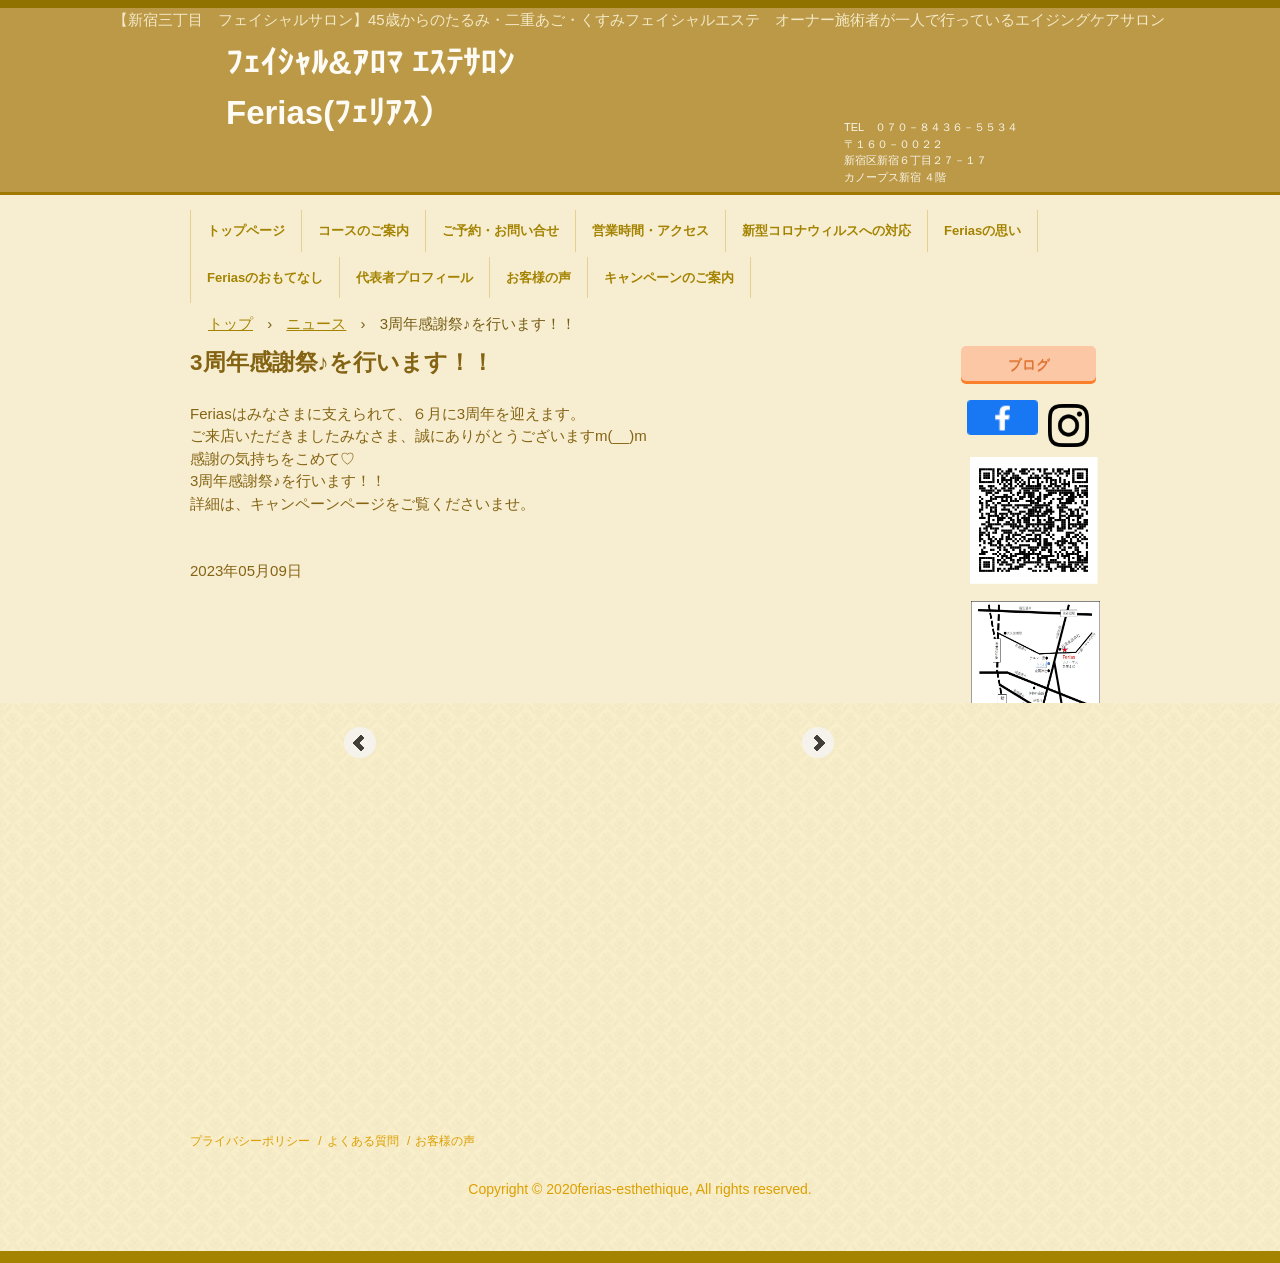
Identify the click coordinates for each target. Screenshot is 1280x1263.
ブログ (1029, 364)
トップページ (246, 230)
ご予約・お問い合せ (500, 230)
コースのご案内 (363, 230)
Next (818, 743)
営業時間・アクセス (650, 230)
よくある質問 (363, 1141)
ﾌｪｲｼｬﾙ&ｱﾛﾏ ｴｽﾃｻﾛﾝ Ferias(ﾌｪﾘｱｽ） (370, 60)
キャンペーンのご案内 (669, 277)
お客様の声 (538, 277)
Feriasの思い (982, 230)
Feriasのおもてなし (265, 277)
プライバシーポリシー (250, 1141)
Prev (360, 743)
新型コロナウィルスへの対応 (826, 230)
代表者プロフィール (414, 277)
